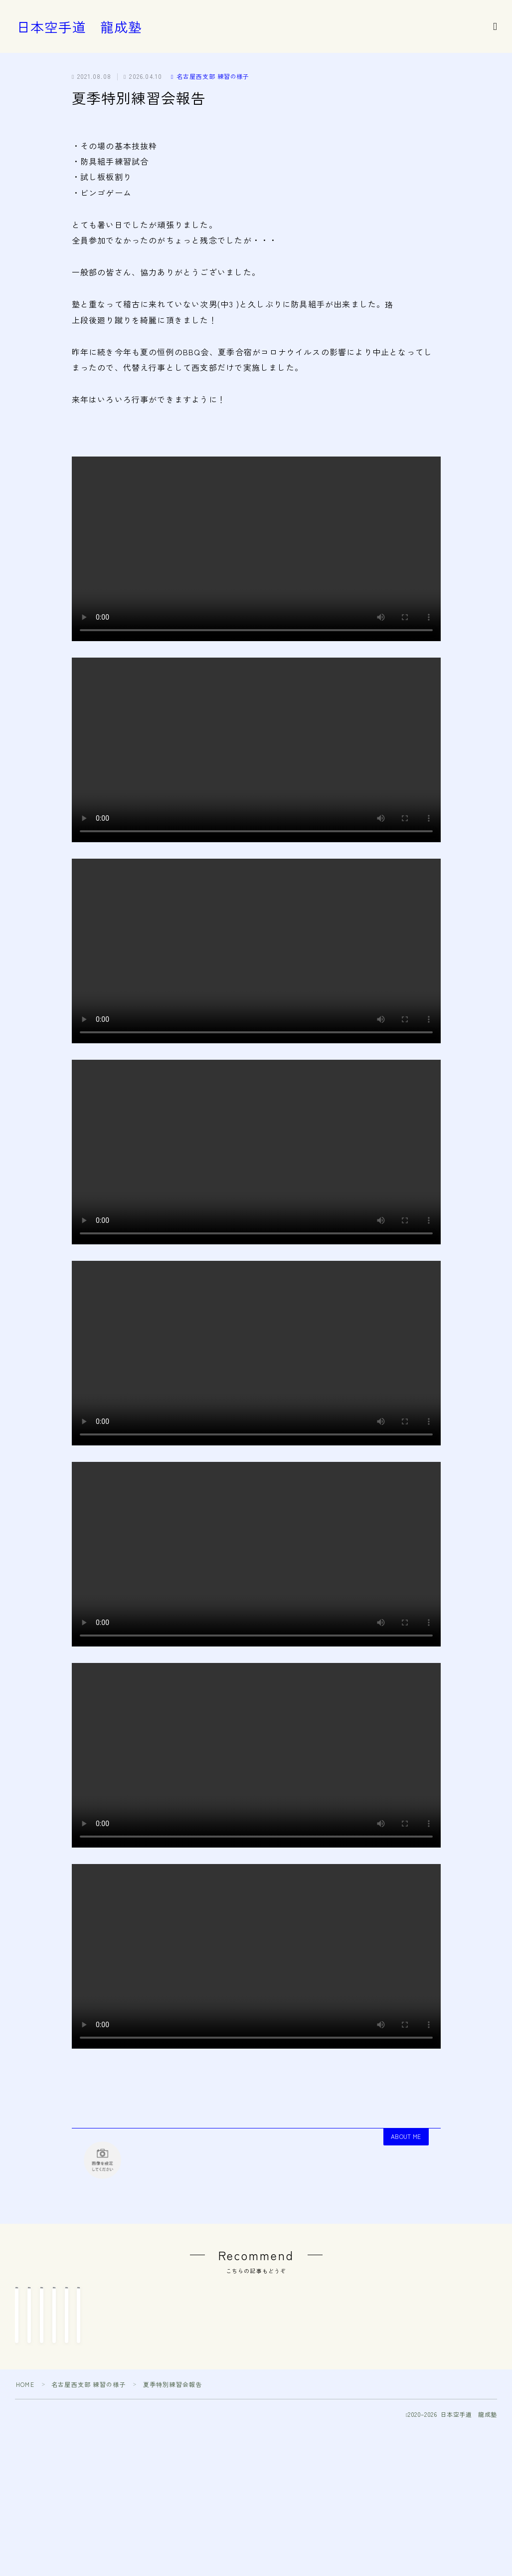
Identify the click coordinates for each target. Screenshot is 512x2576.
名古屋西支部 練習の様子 (210, 76)
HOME (25, 2436)
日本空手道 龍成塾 (79, 26)
